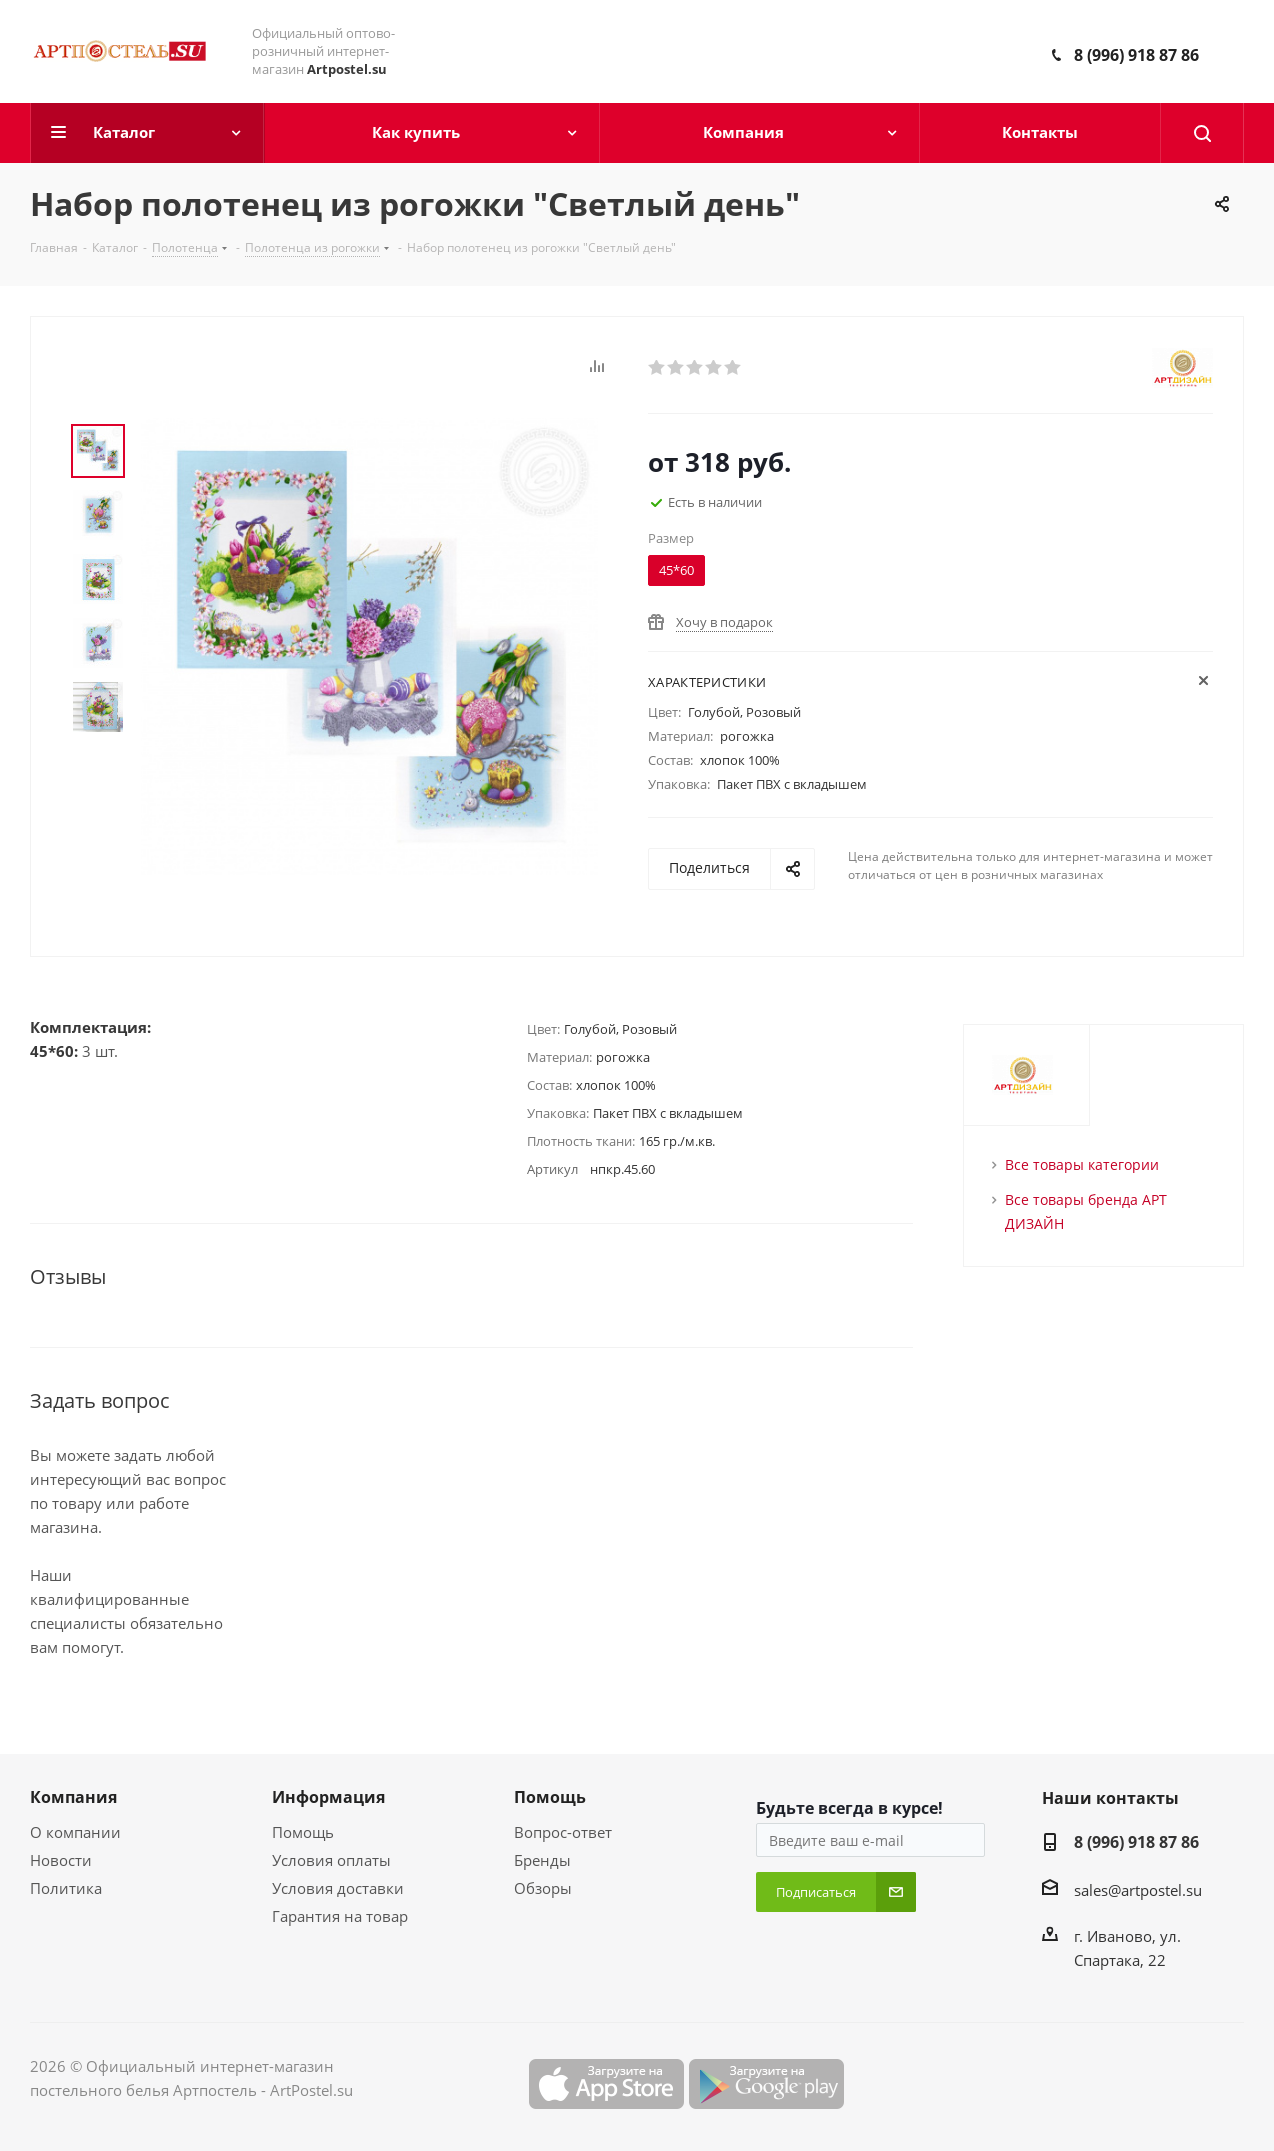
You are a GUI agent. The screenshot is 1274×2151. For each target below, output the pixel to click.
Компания (73, 1797)
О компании (75, 1832)
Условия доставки (338, 1888)
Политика (66, 1888)
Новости (61, 1860)
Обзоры (543, 1888)
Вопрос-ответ (563, 1832)
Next (97, 752)
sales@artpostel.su (1138, 1890)
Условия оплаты (331, 1860)
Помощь (303, 1832)
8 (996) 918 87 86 (1136, 55)
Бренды (542, 1860)
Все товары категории (1082, 1164)
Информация (328, 1797)
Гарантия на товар (340, 1916)
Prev (97, 407)
